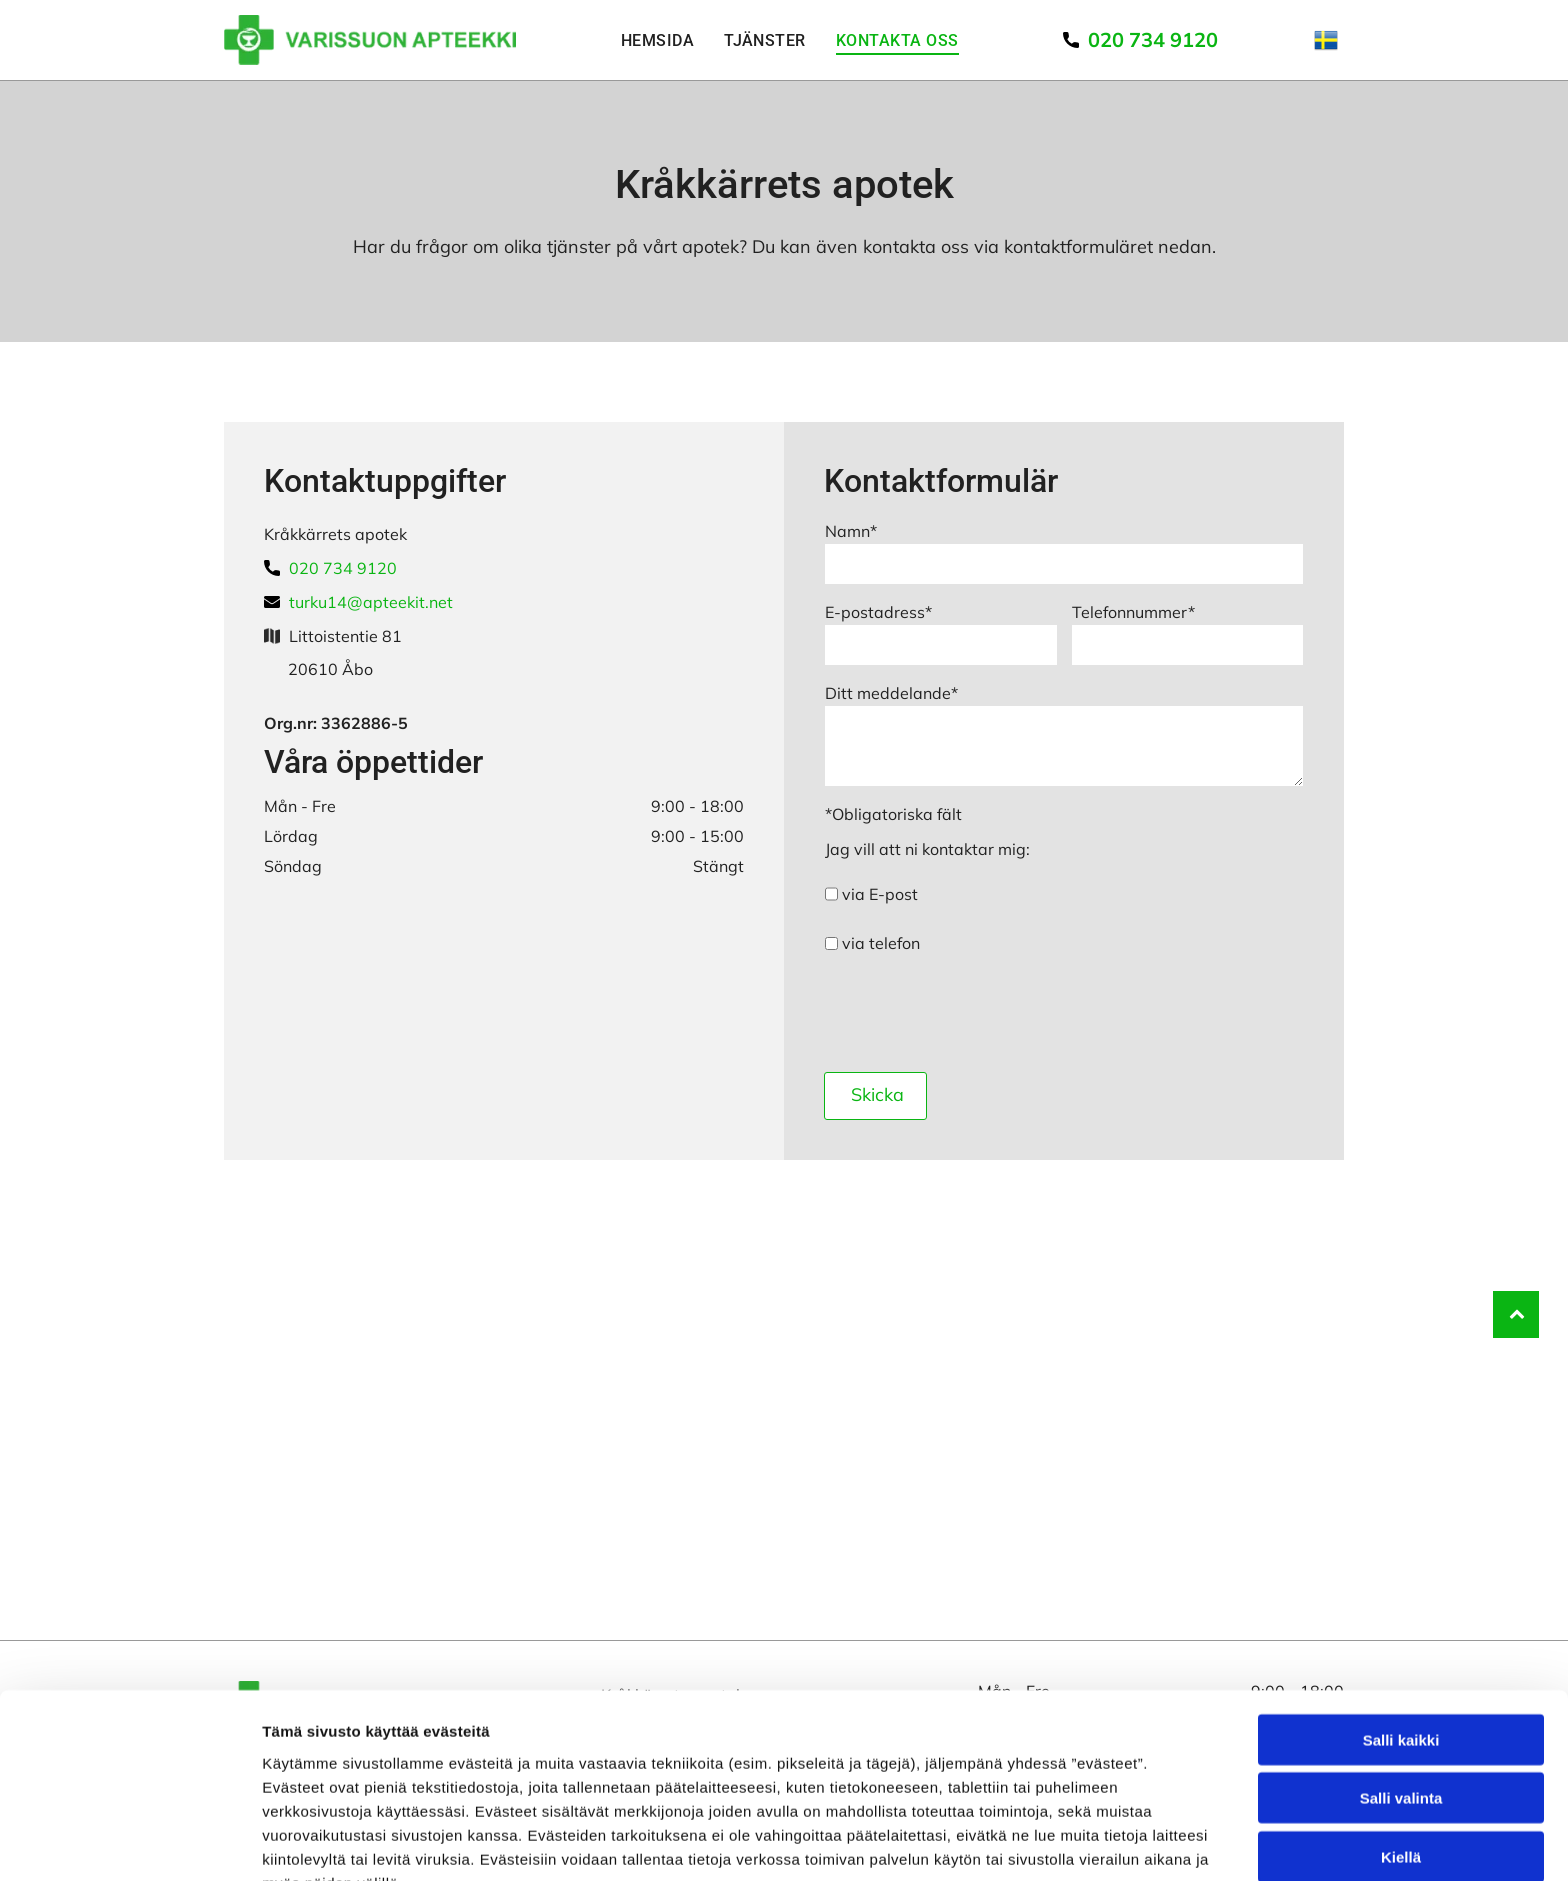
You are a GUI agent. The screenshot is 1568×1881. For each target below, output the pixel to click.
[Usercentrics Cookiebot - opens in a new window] (129, 1842)
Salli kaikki (1401, 1633)
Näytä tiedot (1069, 1841)
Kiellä (1401, 1750)
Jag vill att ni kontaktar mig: (927, 849)
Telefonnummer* (1133, 612)
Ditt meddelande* (891, 693)
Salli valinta (1401, 1692)
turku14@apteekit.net (371, 602)
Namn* (851, 531)
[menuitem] (657, 40)
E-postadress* (878, 612)
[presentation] (977, 1012)
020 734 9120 (343, 568)
